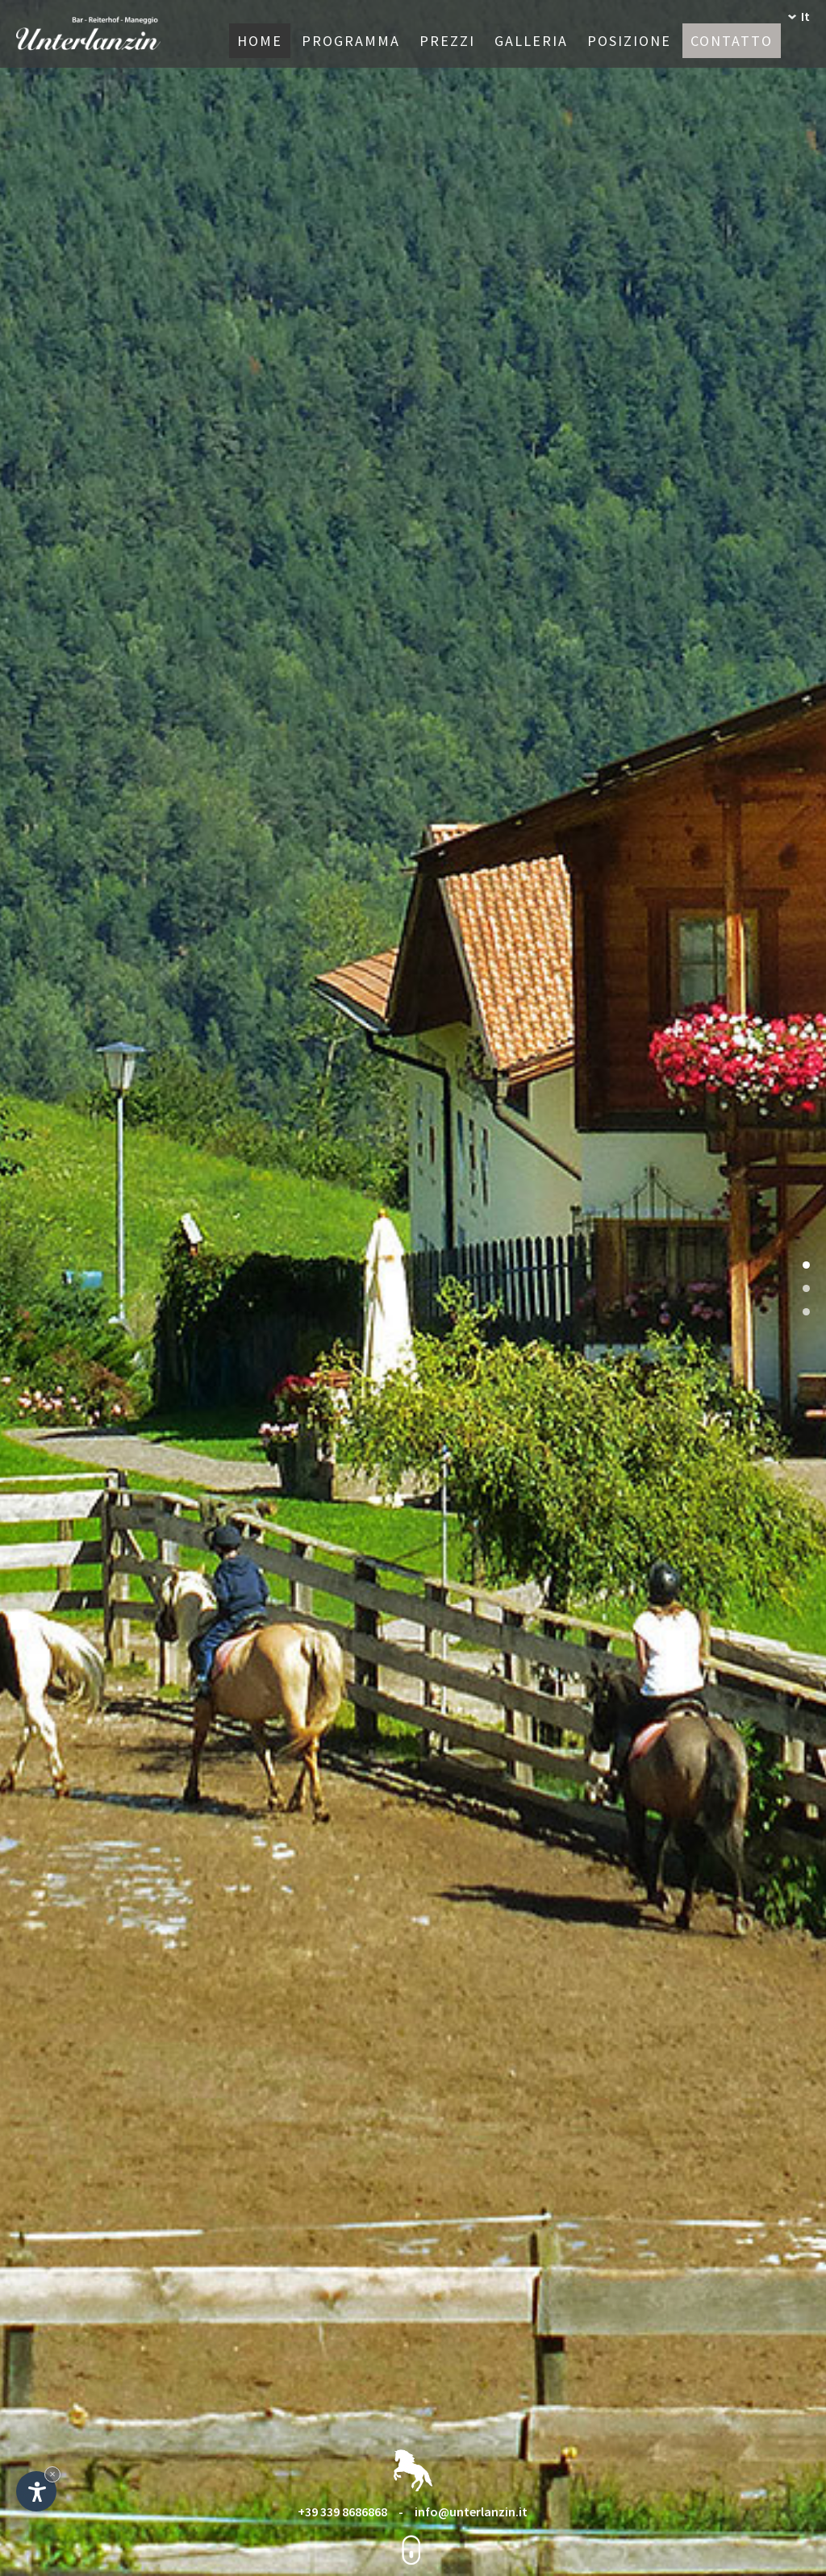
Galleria (531, 40)
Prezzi (447, 40)
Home (259, 40)
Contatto (731, 40)
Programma (351, 40)
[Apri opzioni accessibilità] (36, 2491)
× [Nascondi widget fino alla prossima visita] (52, 2474)
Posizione (629, 40)
